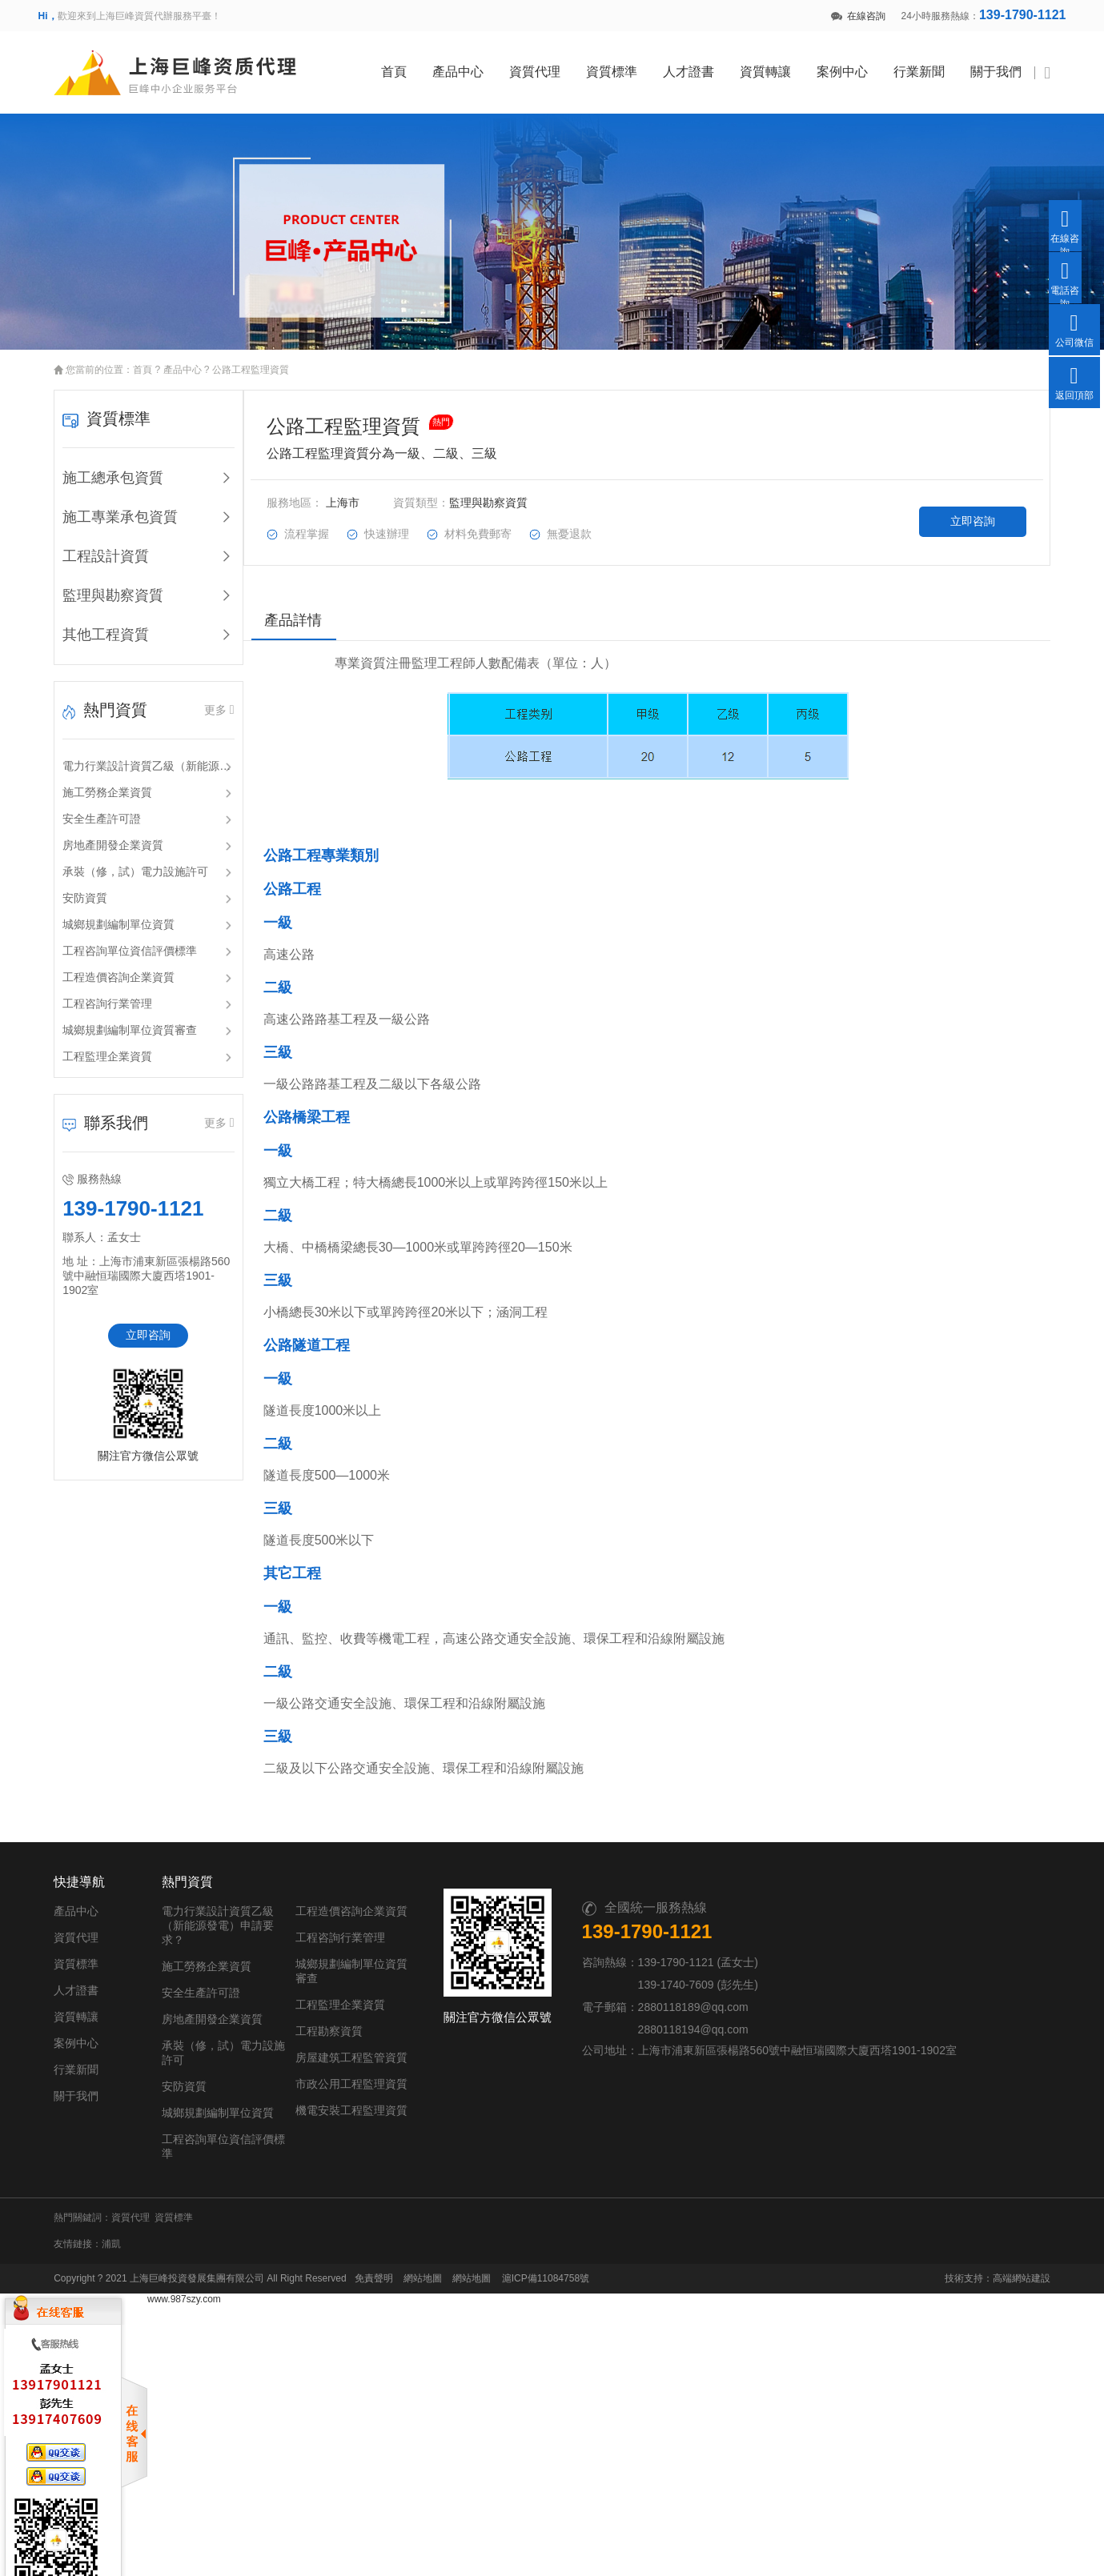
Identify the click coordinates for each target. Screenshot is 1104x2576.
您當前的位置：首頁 (93, 358)
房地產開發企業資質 (97, 833)
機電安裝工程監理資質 (431, 2104)
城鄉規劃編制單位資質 (103, 913)
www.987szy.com (184, 2272)
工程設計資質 (90, 545)
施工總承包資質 (97, 467)
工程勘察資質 (409, 2025)
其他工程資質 (90, 623)
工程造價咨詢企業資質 (103, 965)
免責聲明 (358, 2252)
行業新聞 (935, 66)
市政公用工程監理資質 (431, 2078)
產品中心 (474, 66)
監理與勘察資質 (97, 584)
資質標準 (628, 66)
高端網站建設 (1037, 2252)
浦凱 (96, 2217)
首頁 (411, 66)
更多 (210, 698)
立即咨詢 (135, 1323)
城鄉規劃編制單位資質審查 (114, 1018)
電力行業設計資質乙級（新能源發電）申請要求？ (136, 754)
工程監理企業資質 (92, 1045)
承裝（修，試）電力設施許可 (120, 860)
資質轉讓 (782, 66)
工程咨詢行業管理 (92, 992)
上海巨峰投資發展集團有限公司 (181, 2252)
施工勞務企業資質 (92, 781)
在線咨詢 (858, 16)
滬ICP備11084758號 (529, 2252)
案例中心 (859, 66)
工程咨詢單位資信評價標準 (114, 939)
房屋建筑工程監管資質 (431, 2051)
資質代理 (551, 66)
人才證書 (705, 66)
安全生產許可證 (86, 807)
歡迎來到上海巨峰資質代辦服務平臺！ (129, 16)
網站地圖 (406, 2252)
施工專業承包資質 (105, 506)
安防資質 (69, 886)
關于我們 (1012, 66)
